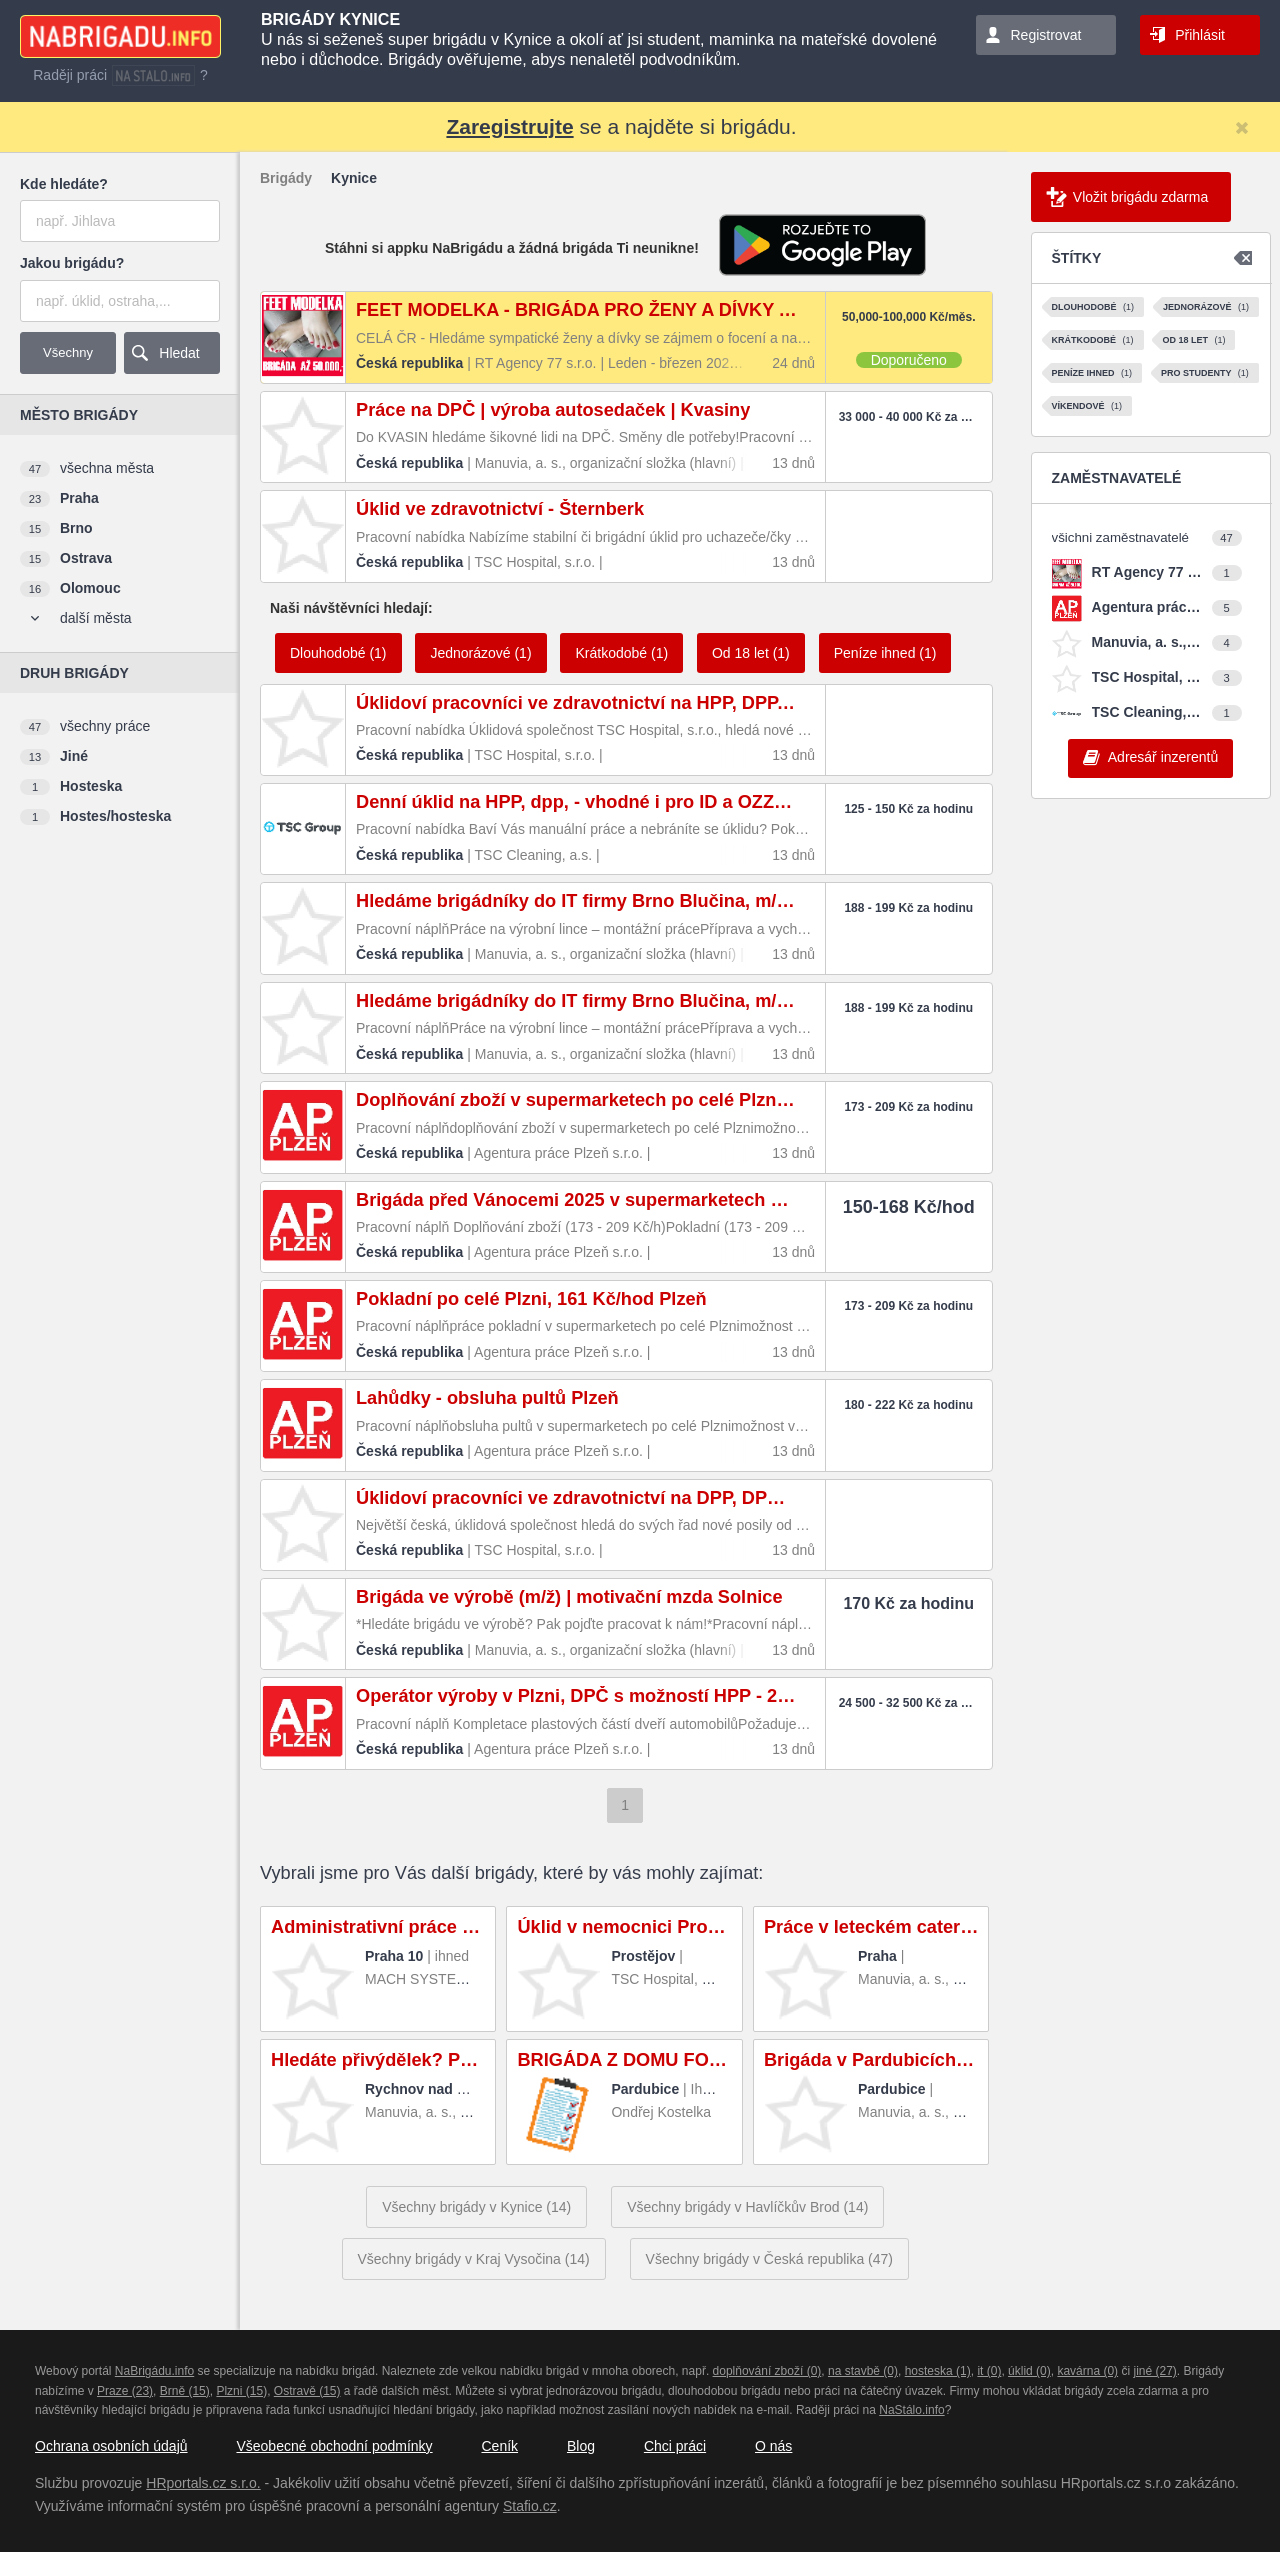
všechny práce (105, 726)
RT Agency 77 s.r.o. (1147, 572)
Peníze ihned (1092, 373)
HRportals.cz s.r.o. (203, 2483)
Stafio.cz (530, 2506)
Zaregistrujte (509, 126)
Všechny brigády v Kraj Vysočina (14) (474, 2259)
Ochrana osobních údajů (111, 2446)
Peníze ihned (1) (885, 653)
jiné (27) (1154, 2371)
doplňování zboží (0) (767, 2371)
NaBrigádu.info (154, 2371)
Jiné (74, 756)
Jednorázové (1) (480, 653)
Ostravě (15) (307, 2391)
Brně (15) (185, 2391)
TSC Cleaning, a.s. (1147, 712)
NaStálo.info (911, 2410)
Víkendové (1087, 406)
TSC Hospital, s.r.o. (1147, 677)
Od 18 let (1193, 340)
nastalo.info (153, 75)
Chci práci (675, 2446)
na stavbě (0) (863, 2371)
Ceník (499, 2446)
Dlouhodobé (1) (338, 653)
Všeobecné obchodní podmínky (334, 2446)
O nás (773, 2446)
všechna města (107, 468)
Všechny (68, 352)
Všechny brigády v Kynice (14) (476, 2207)
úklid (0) (1029, 2371)
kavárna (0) (1087, 2371)
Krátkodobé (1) (621, 653)
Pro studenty (1205, 373)
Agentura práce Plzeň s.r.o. (1147, 607)
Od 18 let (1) (751, 653)
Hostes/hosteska (115, 816)
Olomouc (90, 588)
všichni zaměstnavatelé (1120, 537)
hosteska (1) (938, 2371)
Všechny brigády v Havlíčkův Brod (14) (747, 2207)
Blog (581, 2446)
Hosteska (91, 786)
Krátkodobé (1093, 340)
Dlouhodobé (1093, 307)
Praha (79, 498)
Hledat (179, 353)
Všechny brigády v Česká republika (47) (769, 2259)
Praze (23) (125, 2391)
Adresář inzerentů (1163, 757)
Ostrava (86, 558)
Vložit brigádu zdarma (1140, 197)
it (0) (989, 2371)
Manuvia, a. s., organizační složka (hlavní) (1147, 642)
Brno (76, 528)
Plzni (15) (241, 2391)
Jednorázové (1206, 307)
